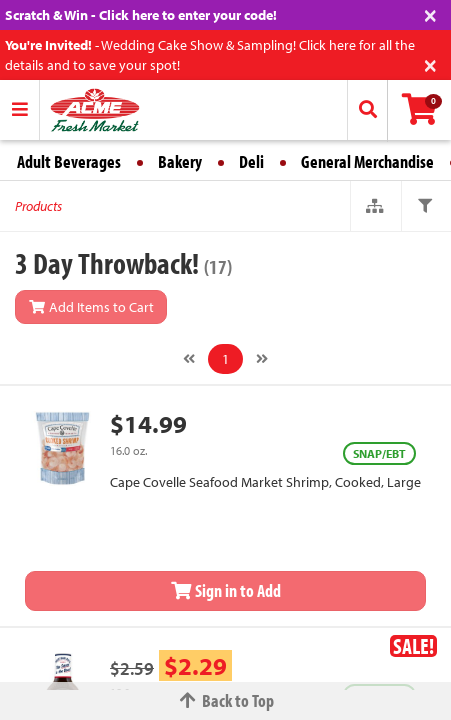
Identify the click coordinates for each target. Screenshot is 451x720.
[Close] (430, 13)
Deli (251, 161)
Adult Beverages (69, 161)
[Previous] (189, 359)
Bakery (180, 161)
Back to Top (226, 700)
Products (38, 206)
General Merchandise (367, 161)
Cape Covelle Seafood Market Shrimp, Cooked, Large (265, 482)
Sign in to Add (226, 590)
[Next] (262, 359)
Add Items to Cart (91, 307)
